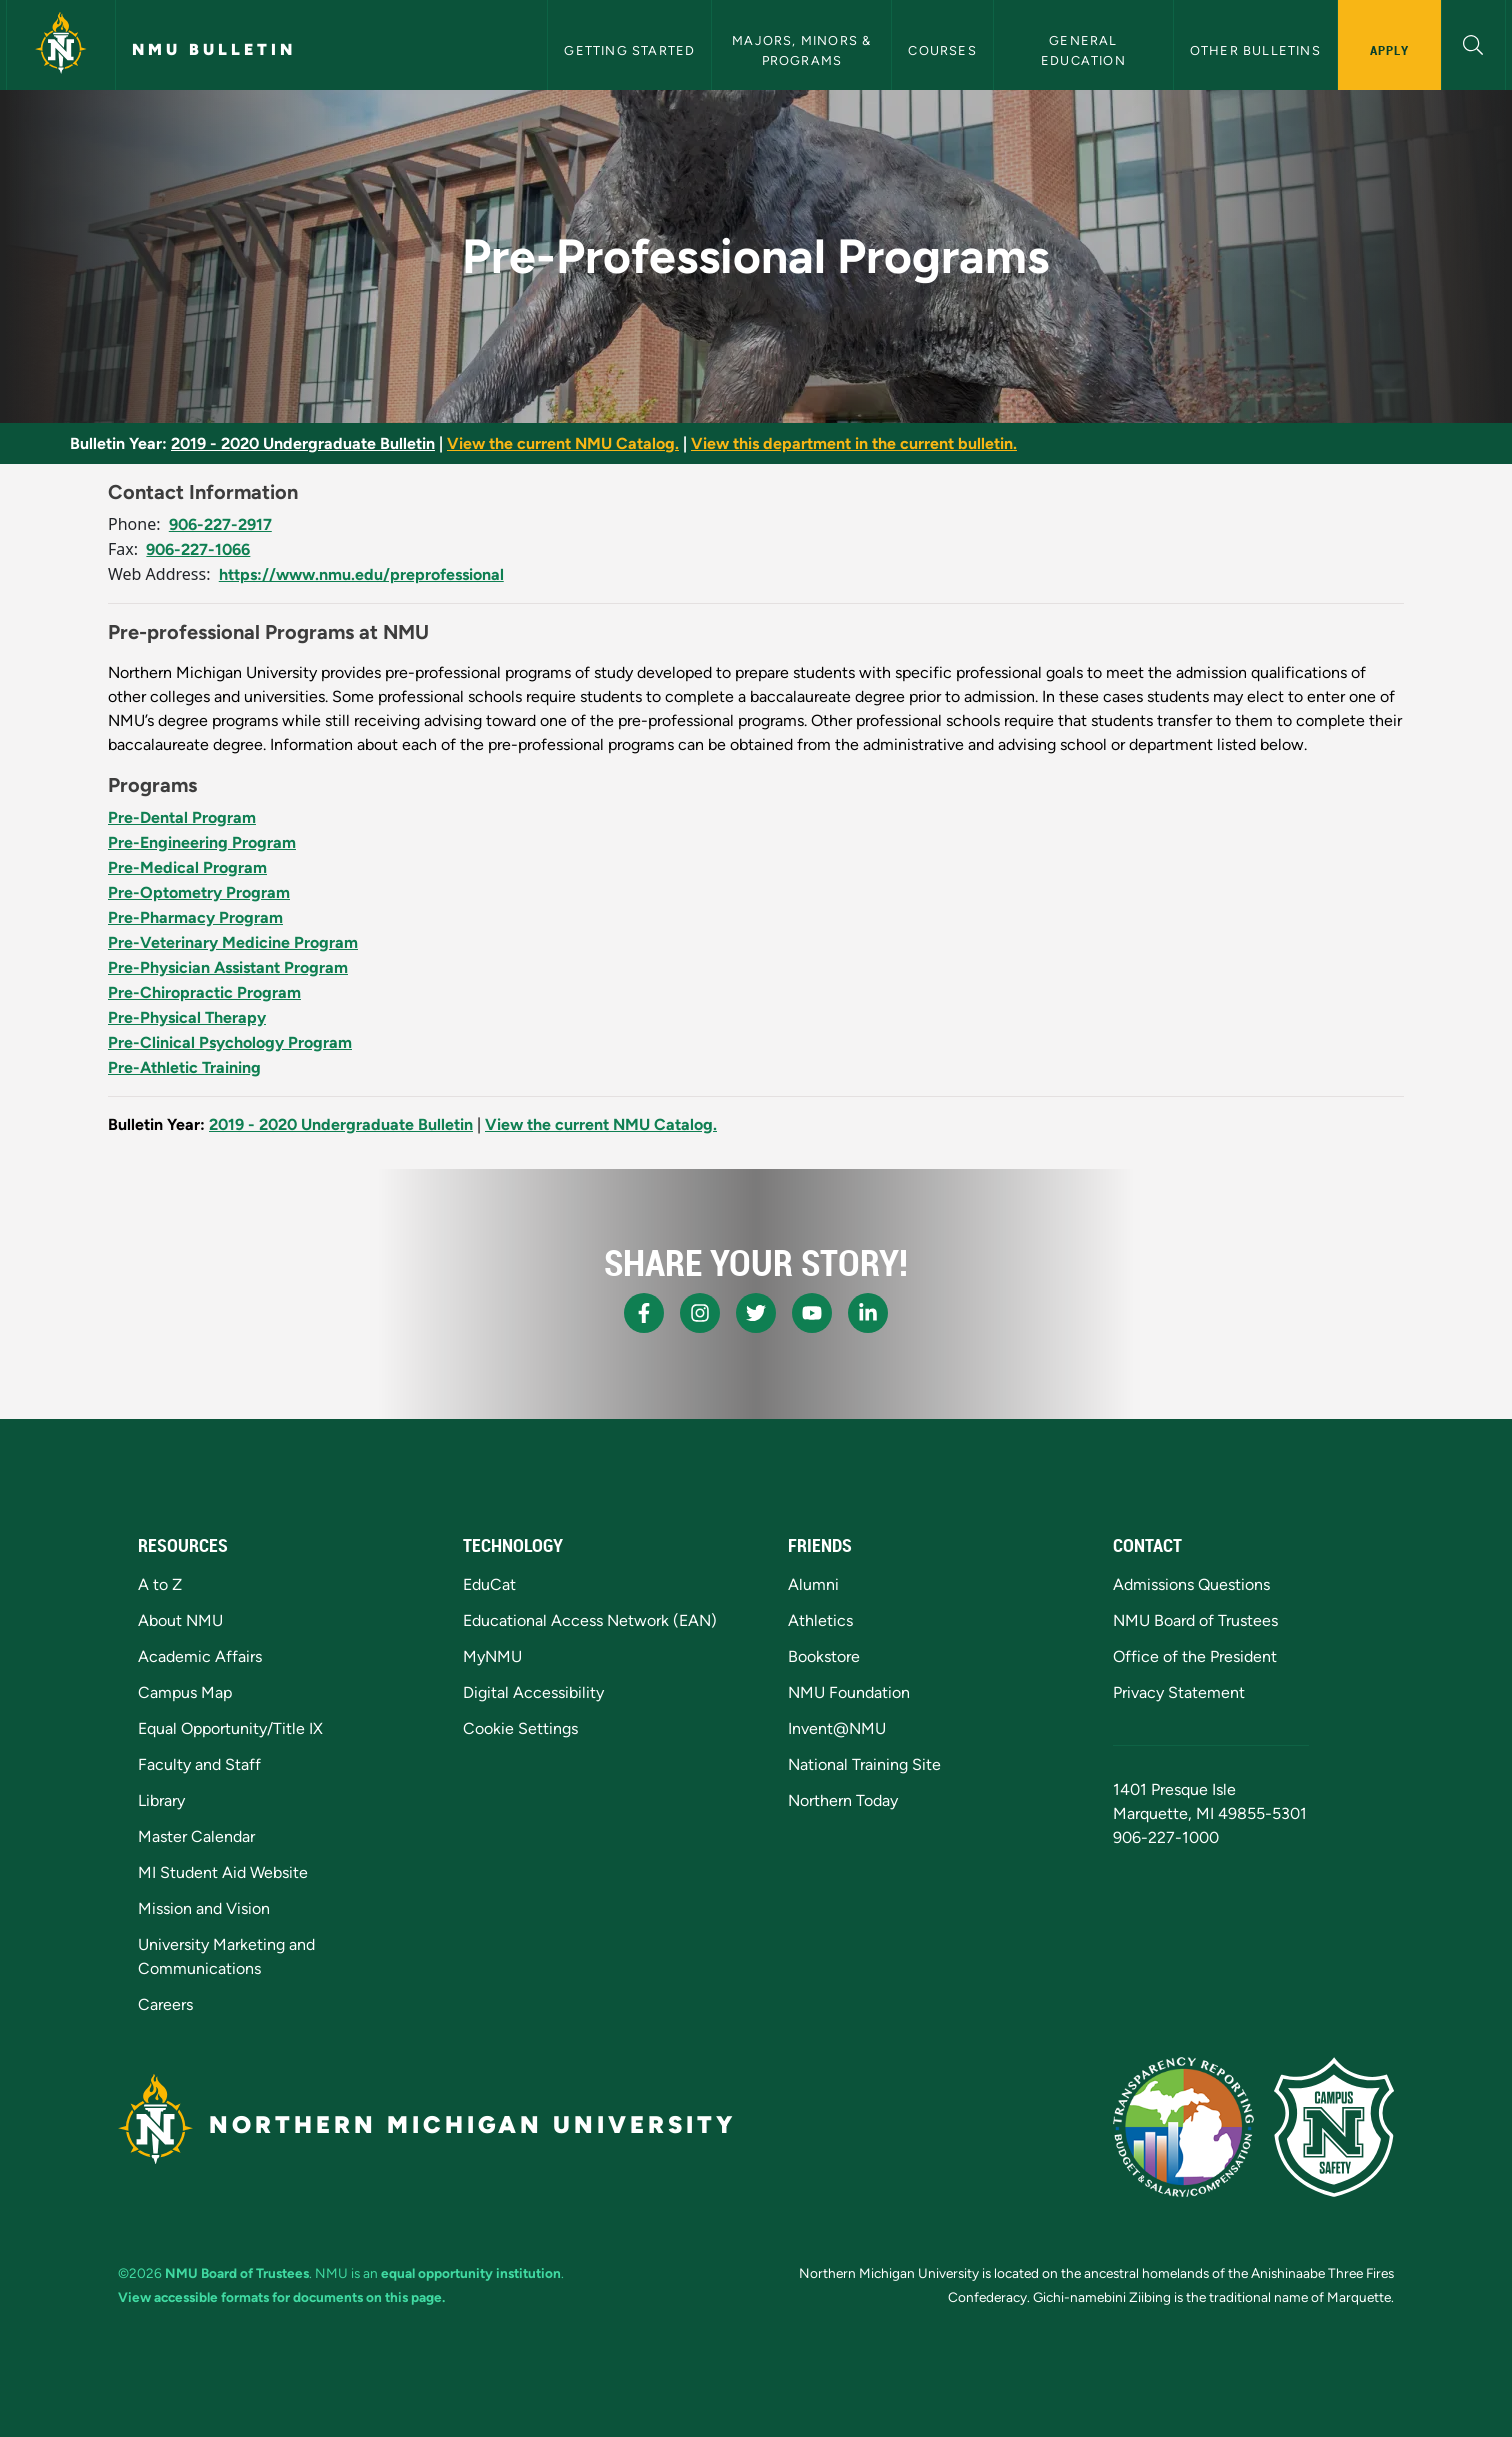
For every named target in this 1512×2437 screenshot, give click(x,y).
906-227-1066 (198, 549)
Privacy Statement (1179, 1692)
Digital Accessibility (533, 1692)
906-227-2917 (220, 524)
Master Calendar (196, 1836)
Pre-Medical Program (187, 867)
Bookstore (824, 1656)
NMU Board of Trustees (1195, 1620)
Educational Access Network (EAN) (590, 1620)
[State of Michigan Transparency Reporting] (1183, 2127)
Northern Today (843, 1800)
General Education (1083, 50)
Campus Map (185, 1692)
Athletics (820, 1620)
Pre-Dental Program (182, 817)
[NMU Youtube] (812, 1313)
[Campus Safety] (1334, 2127)
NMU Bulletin (214, 49)
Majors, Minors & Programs (803, 50)
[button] (1473, 42)
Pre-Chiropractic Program (204, 992)
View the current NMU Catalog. (563, 443)
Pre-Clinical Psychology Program (230, 1042)
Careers (165, 2004)
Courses (942, 50)
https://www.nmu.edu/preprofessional (361, 574)
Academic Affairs (200, 1656)
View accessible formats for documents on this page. (281, 2297)
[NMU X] (756, 1313)
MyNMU (492, 1656)
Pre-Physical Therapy (187, 1017)
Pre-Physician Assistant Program (228, 967)
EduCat (489, 1584)
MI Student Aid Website (223, 1872)
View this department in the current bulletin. (854, 443)
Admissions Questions (1191, 1584)
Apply (1389, 50)
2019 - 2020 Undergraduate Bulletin (303, 443)
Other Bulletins (1255, 50)
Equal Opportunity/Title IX (230, 1728)
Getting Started (629, 50)
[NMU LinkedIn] (868, 1313)
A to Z (160, 1584)
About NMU (180, 1620)
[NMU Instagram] (700, 1313)
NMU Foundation (849, 1692)
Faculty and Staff (199, 1764)
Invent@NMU (837, 1728)
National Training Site (864, 1764)
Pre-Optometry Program (199, 892)
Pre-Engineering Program (202, 842)
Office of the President (1195, 1656)
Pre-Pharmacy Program (195, 917)
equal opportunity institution (471, 2273)
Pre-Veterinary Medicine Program (233, 942)
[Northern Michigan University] (61, 45)
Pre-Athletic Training (184, 1067)
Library (161, 1800)
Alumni (813, 1584)
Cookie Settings (520, 1728)
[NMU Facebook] (644, 1313)
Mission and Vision (204, 1908)
